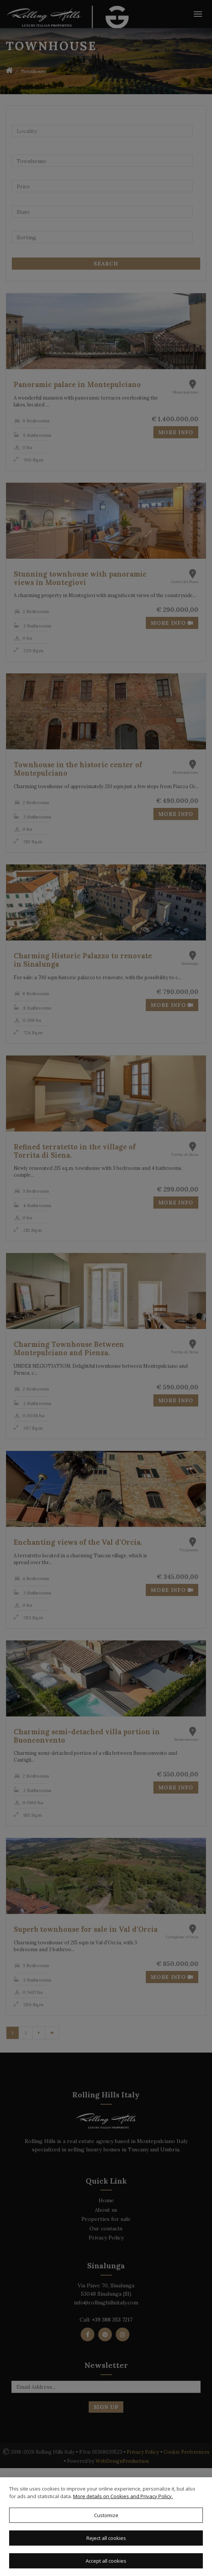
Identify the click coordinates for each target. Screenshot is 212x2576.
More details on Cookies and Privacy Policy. (123, 2496)
